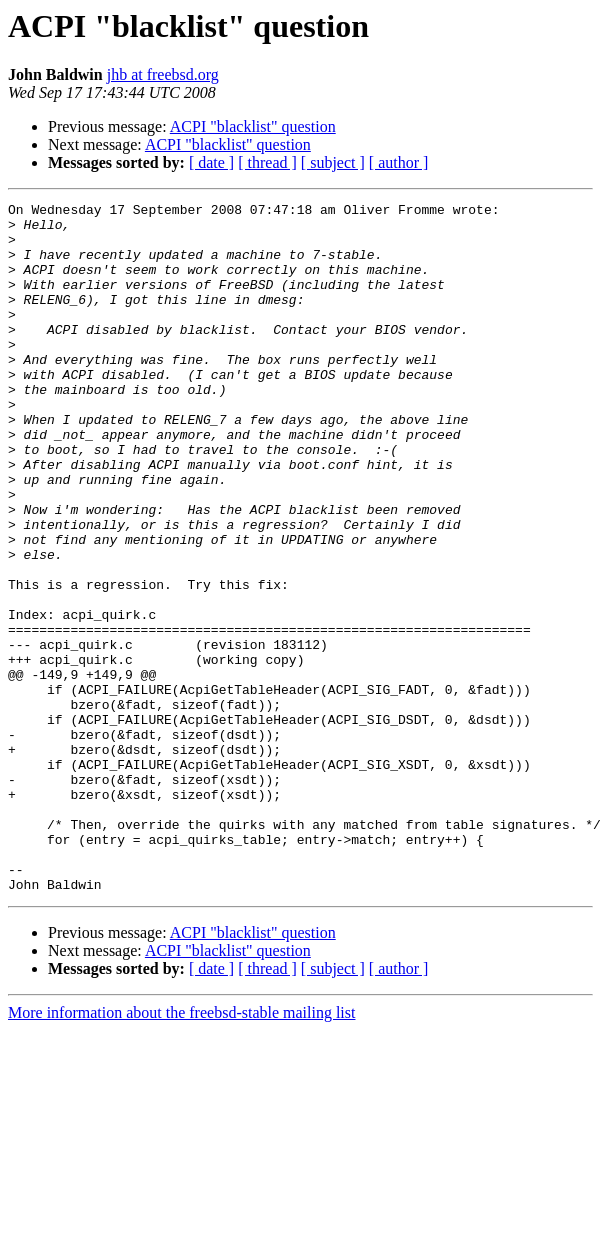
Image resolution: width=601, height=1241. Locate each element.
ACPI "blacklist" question (253, 126)
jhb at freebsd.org (163, 74)
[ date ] (211, 162)
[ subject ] (333, 162)
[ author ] (399, 162)
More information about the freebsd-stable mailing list (181, 1150)
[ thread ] (267, 162)
